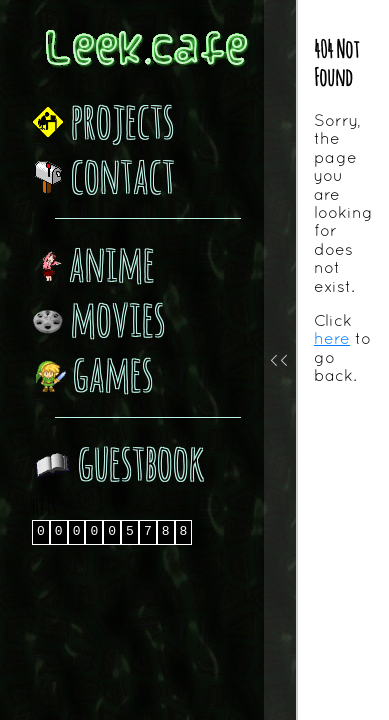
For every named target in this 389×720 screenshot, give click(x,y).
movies (98, 317)
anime (93, 262)
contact (103, 174)
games (92, 372)
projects (103, 119)
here (332, 338)
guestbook (118, 461)
